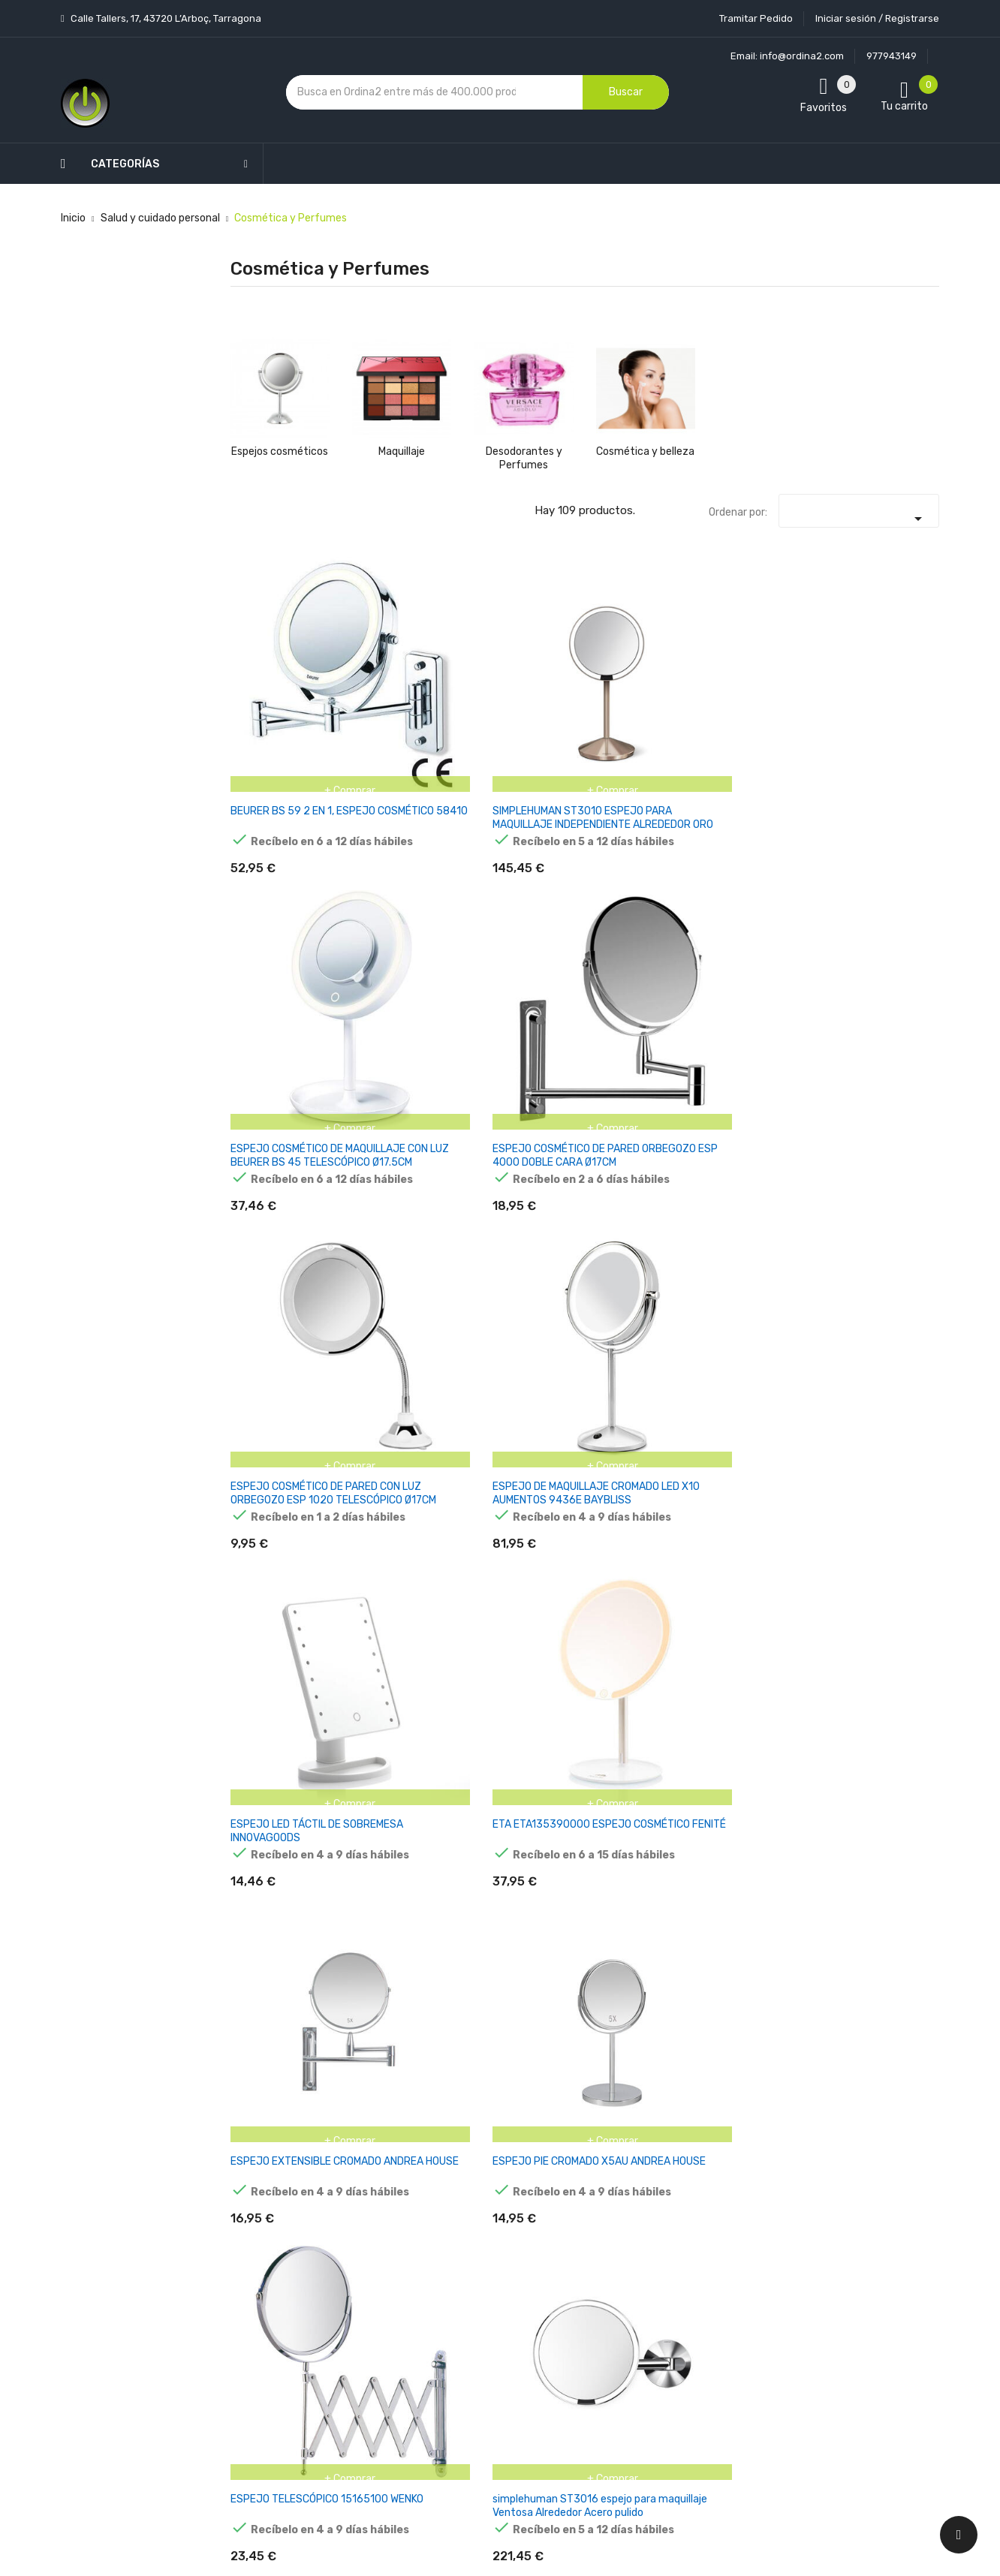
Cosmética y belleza (645, 451)
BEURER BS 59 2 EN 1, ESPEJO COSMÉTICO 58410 (277, 684)
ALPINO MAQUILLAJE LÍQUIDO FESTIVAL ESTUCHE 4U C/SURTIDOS (278, 1341)
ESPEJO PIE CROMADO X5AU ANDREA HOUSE (634, 901)
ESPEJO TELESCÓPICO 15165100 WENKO (759, 901)
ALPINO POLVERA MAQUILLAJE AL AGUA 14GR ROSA (394, 1552)
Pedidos (590, 2275)
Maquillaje (401, 451)
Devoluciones (483, 2312)
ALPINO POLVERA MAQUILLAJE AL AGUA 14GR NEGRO (763, 1552)
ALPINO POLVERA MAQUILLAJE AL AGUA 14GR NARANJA (880, 1341)
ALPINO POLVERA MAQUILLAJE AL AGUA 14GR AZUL (515, 1552)
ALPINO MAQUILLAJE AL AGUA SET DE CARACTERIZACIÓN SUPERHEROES (644, 1341)
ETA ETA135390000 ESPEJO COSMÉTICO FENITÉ (401, 901)
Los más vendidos (374, 2196)
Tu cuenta (601, 2140)
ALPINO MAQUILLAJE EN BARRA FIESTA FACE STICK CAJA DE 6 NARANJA (766, 1775)
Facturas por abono (618, 2301)
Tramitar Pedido (756, 18)
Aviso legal (476, 2233)
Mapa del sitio (484, 2391)
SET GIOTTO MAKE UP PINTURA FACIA (396, 1762)
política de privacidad (753, 2255)
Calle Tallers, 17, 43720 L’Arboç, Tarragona (164, 18)
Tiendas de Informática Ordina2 (480, 2443)
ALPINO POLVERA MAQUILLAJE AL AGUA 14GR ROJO (272, 1552)
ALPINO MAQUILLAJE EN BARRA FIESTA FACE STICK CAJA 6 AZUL (644, 1124)
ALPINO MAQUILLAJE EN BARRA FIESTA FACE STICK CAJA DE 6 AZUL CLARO (766, 1124)
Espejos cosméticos (279, 451)
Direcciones (599, 2328)
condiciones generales (863, 2242)
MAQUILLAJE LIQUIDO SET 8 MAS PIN (280, 1762)
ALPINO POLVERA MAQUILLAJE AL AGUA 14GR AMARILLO (758, 1341)
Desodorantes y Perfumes (524, 458)
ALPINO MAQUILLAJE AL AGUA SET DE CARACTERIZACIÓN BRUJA (522, 1341)
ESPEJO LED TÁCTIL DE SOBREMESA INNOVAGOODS (278, 901)
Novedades (358, 2170)
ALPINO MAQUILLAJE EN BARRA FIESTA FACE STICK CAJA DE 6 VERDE (522, 1124)
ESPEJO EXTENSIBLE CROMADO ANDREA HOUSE (519, 907)
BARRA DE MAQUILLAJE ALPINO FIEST (888, 1552)
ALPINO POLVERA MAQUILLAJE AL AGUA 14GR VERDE (641, 1552)
